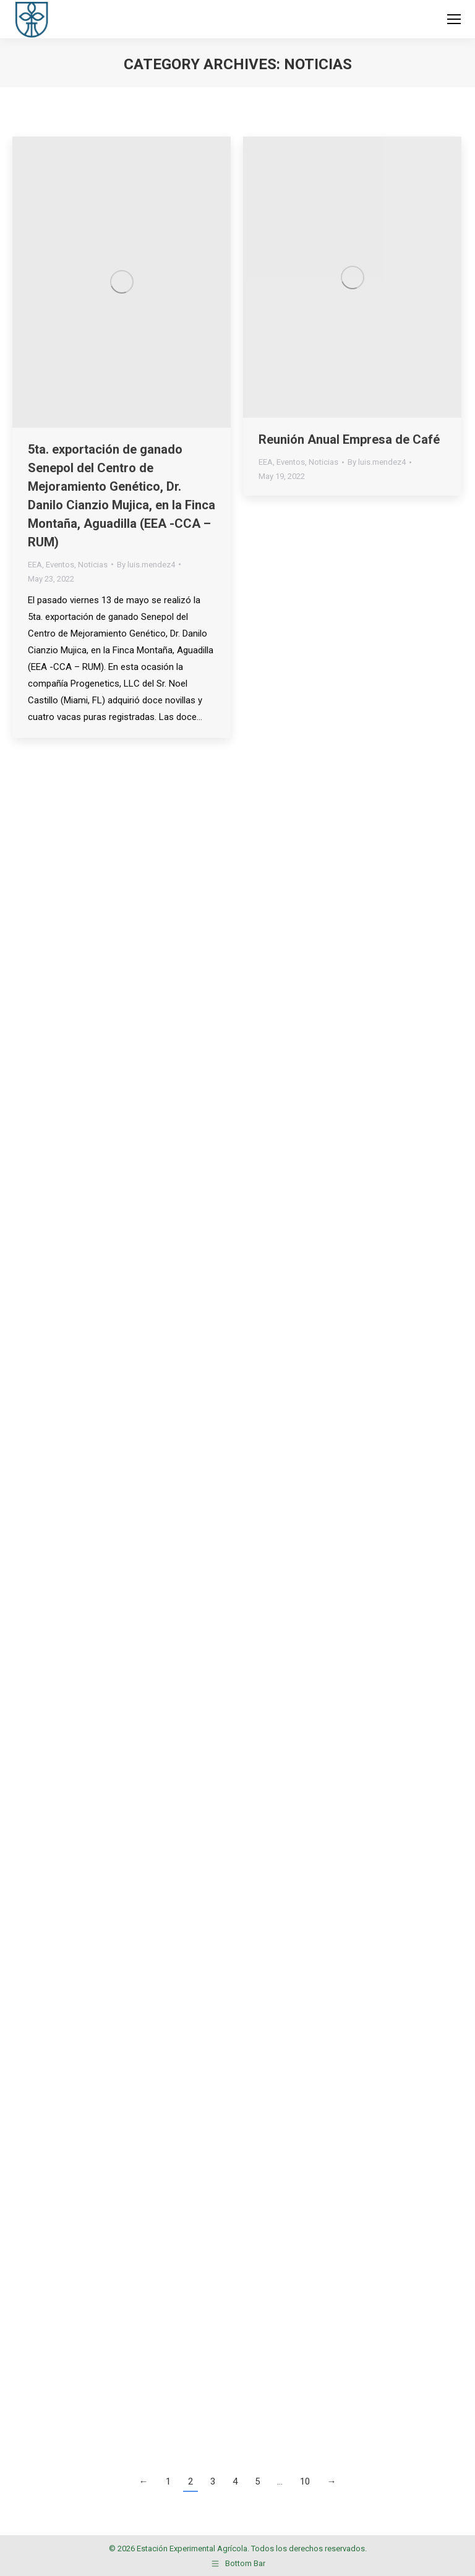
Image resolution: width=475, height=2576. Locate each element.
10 (305, 2481)
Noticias (93, 564)
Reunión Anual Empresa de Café (349, 439)
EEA (35, 564)
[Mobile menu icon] (454, 19)
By (146, 564)
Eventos (60, 564)
